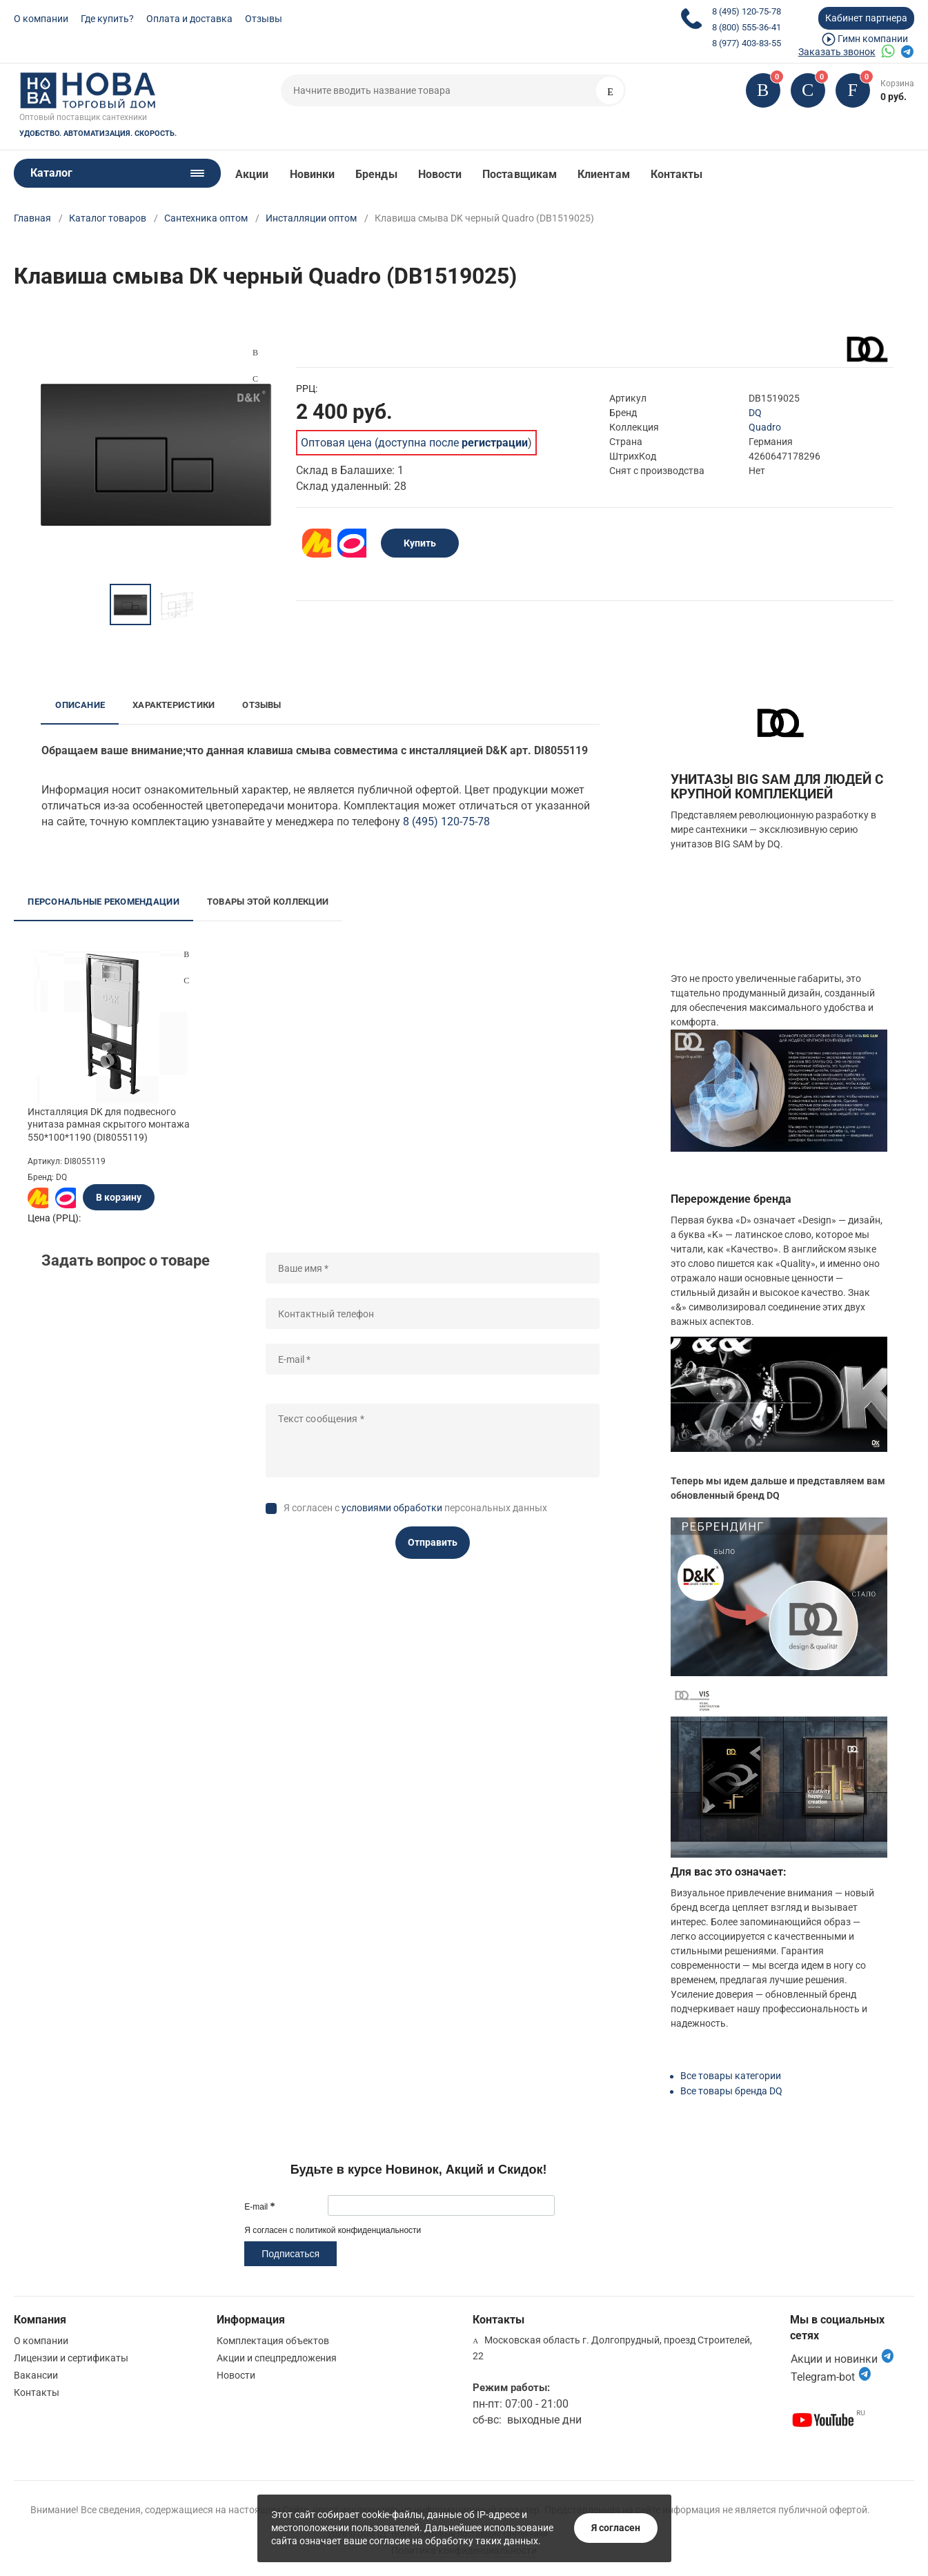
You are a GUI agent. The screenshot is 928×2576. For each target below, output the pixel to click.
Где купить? (107, 18)
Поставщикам (519, 174)
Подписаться (290, 2253)
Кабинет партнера (866, 17)
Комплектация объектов (273, 2340)
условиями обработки (392, 1507)
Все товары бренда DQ (731, 2090)
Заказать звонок (837, 51)
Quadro (765, 427)
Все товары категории (730, 2075)
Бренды (376, 174)
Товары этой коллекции (267, 901)
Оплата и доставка (189, 18)
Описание (80, 705)
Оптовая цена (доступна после (414, 442)
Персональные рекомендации (103, 901)
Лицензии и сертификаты (71, 2357)
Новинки (312, 174)
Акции (251, 174)
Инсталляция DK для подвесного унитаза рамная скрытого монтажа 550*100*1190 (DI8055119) (109, 1124)
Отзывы (263, 18)
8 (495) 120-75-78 (746, 11)
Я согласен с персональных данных (415, 1507)
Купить (420, 543)
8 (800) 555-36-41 (746, 27)
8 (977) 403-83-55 (746, 43)
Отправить (432, 1542)
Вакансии (36, 2375)
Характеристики (173, 705)
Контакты (677, 174)
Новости (440, 174)
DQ (755, 412)
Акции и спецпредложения (277, 2357)
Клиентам (603, 174)
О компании (41, 18)
